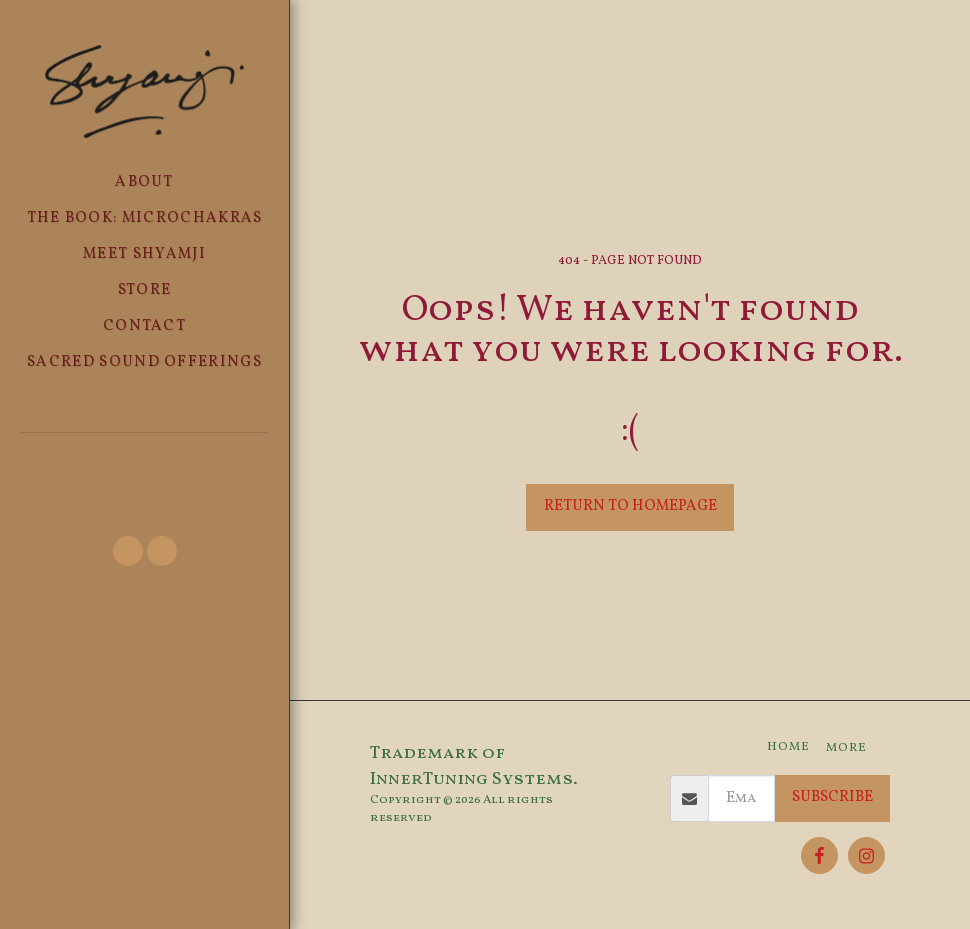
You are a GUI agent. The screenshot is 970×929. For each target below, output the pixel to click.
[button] (144, 458)
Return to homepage (630, 506)
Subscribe (832, 797)
